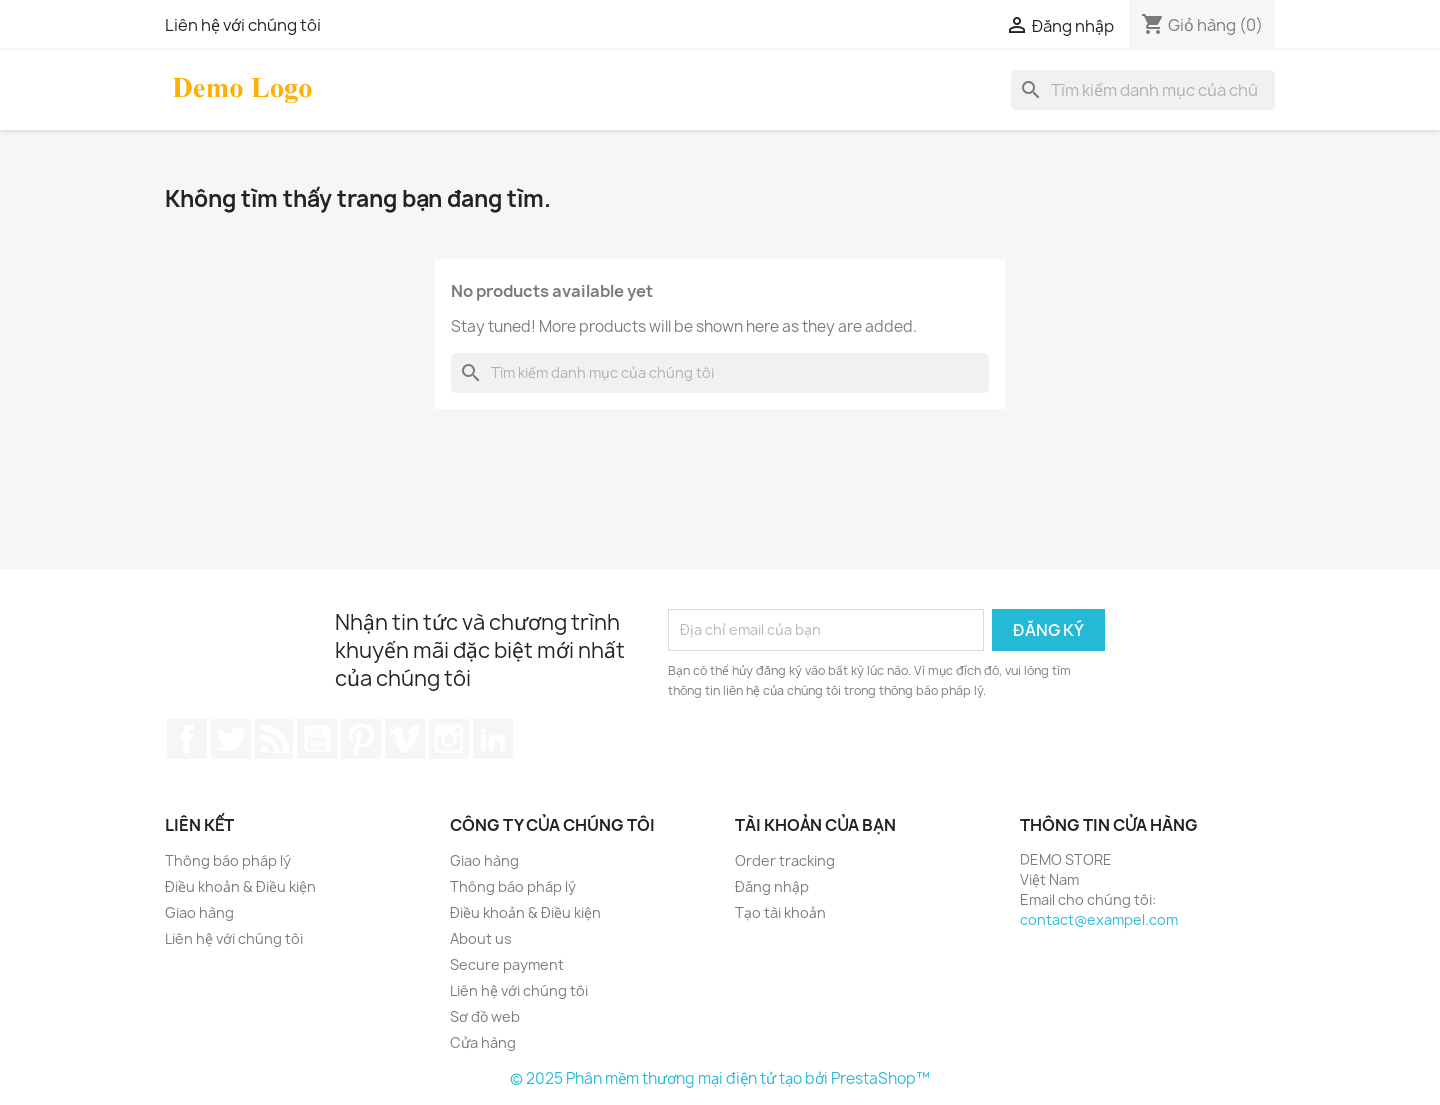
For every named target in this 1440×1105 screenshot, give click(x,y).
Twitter (231, 739)
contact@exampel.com (1099, 919)
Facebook (187, 739)
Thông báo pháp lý (228, 860)
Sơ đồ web (485, 1016)
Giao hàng (199, 912)
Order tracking (785, 860)
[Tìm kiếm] (1143, 90)
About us (481, 938)
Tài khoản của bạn (815, 825)
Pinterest (361, 739)
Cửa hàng (483, 1042)
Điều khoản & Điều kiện (240, 886)
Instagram (449, 739)
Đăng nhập (772, 886)
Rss (274, 739)
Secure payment (507, 964)
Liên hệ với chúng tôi (243, 25)
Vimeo (405, 739)
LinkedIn (493, 739)
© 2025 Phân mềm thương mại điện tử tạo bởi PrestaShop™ (720, 1078)
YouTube (317, 739)
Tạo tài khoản (780, 912)
